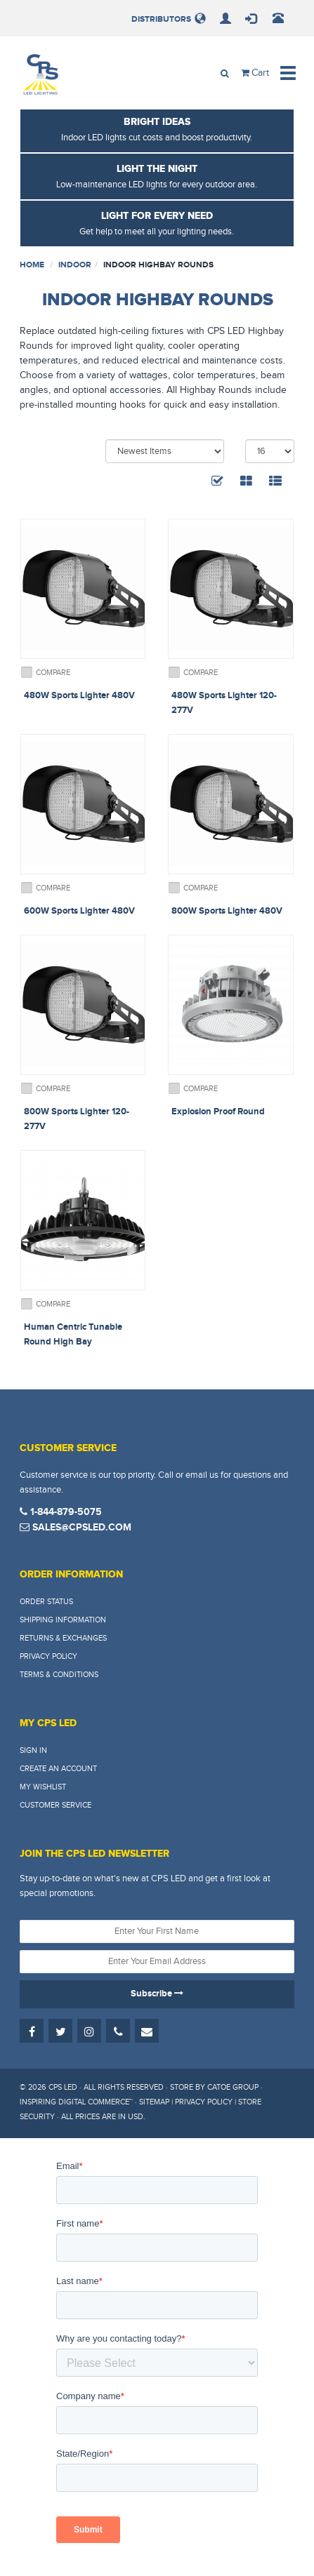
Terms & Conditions (59, 1674)
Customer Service (55, 1805)
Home (32, 265)
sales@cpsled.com (75, 1527)
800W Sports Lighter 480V (226, 910)
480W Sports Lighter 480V (79, 695)
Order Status (46, 1601)
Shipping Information (63, 1619)
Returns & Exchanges (63, 1638)
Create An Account (58, 1768)
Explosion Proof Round (218, 1111)
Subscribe (157, 1993)
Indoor (74, 265)
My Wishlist (43, 1786)
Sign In (33, 1750)
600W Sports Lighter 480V (79, 910)
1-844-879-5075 (61, 1512)
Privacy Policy (48, 1656)
